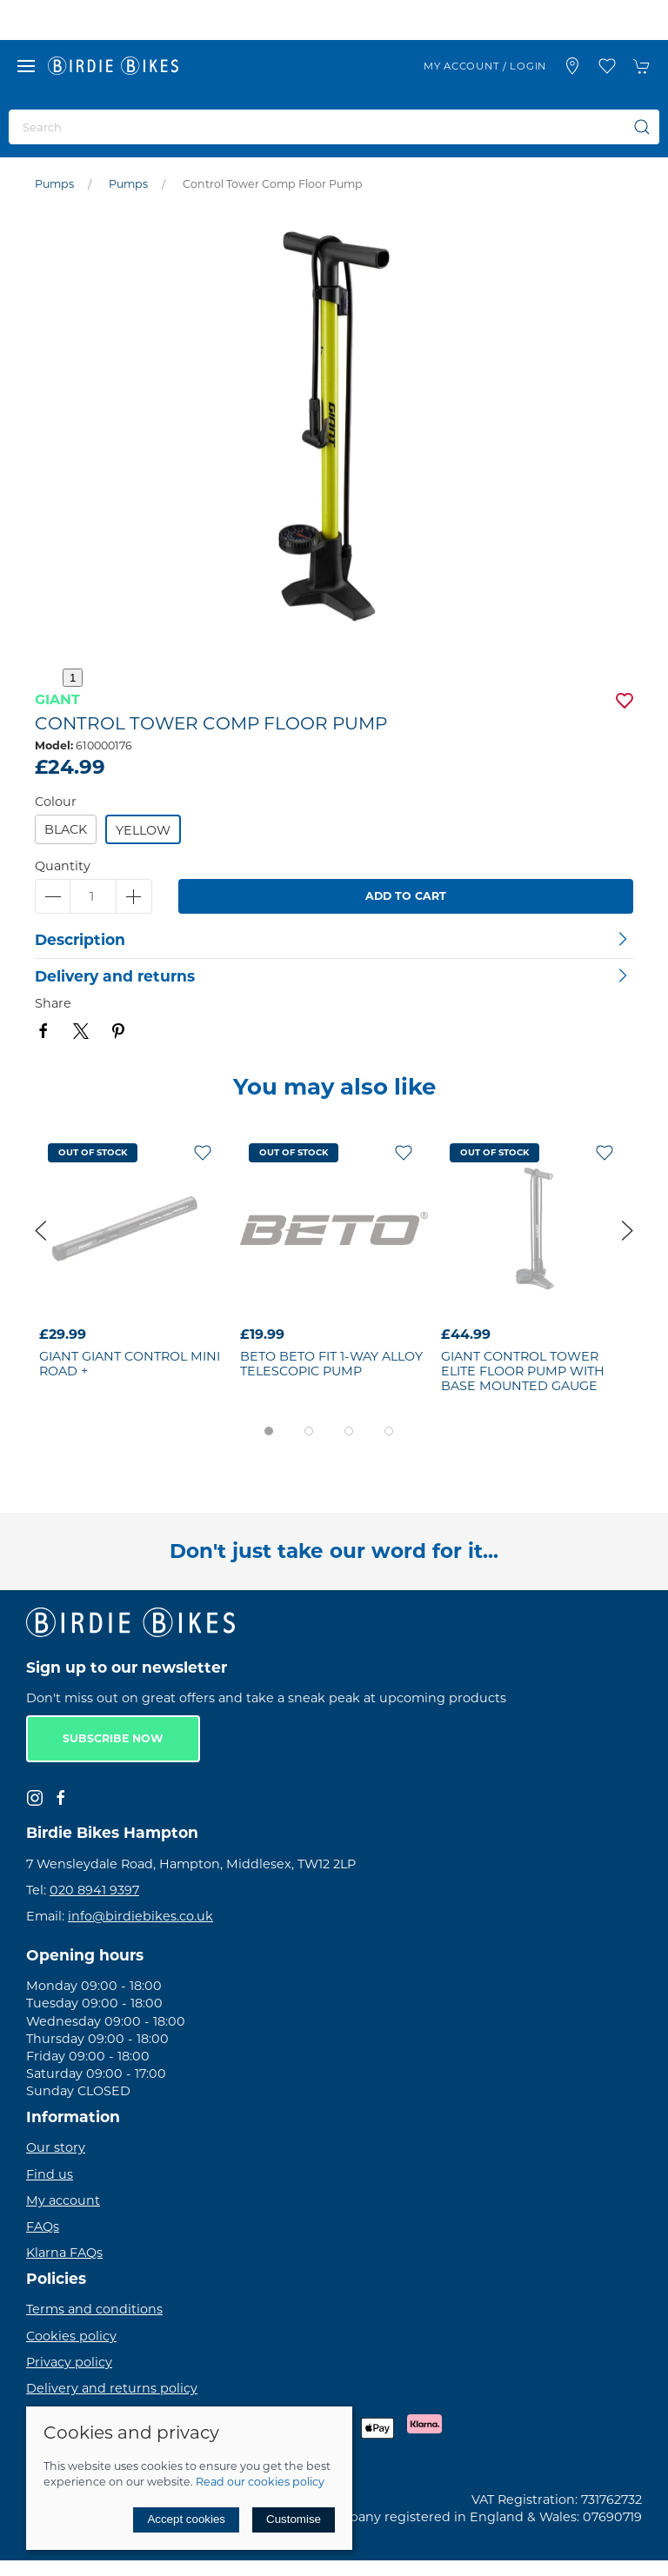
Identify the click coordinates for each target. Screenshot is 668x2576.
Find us (49, 2174)
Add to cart (405, 895)
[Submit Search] (642, 127)
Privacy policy (69, 2362)
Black (65, 829)
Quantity (62, 866)
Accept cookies (186, 2519)
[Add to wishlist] (202, 1152)
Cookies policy (71, 2336)
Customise (293, 2519)
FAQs (42, 2226)
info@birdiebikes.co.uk (140, 1916)
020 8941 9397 (94, 1890)
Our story (55, 2147)
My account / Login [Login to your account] (485, 66)
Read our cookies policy (260, 2481)
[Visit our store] (572, 66)
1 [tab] (73, 677)
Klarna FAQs (64, 2252)
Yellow (143, 830)
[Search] (334, 127)
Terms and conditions (94, 2309)
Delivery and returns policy (111, 2388)
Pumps (54, 183)
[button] (26, 66)
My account (63, 2200)
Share (53, 1003)
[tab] (268, 1431)
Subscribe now (113, 1738)
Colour (56, 801)
